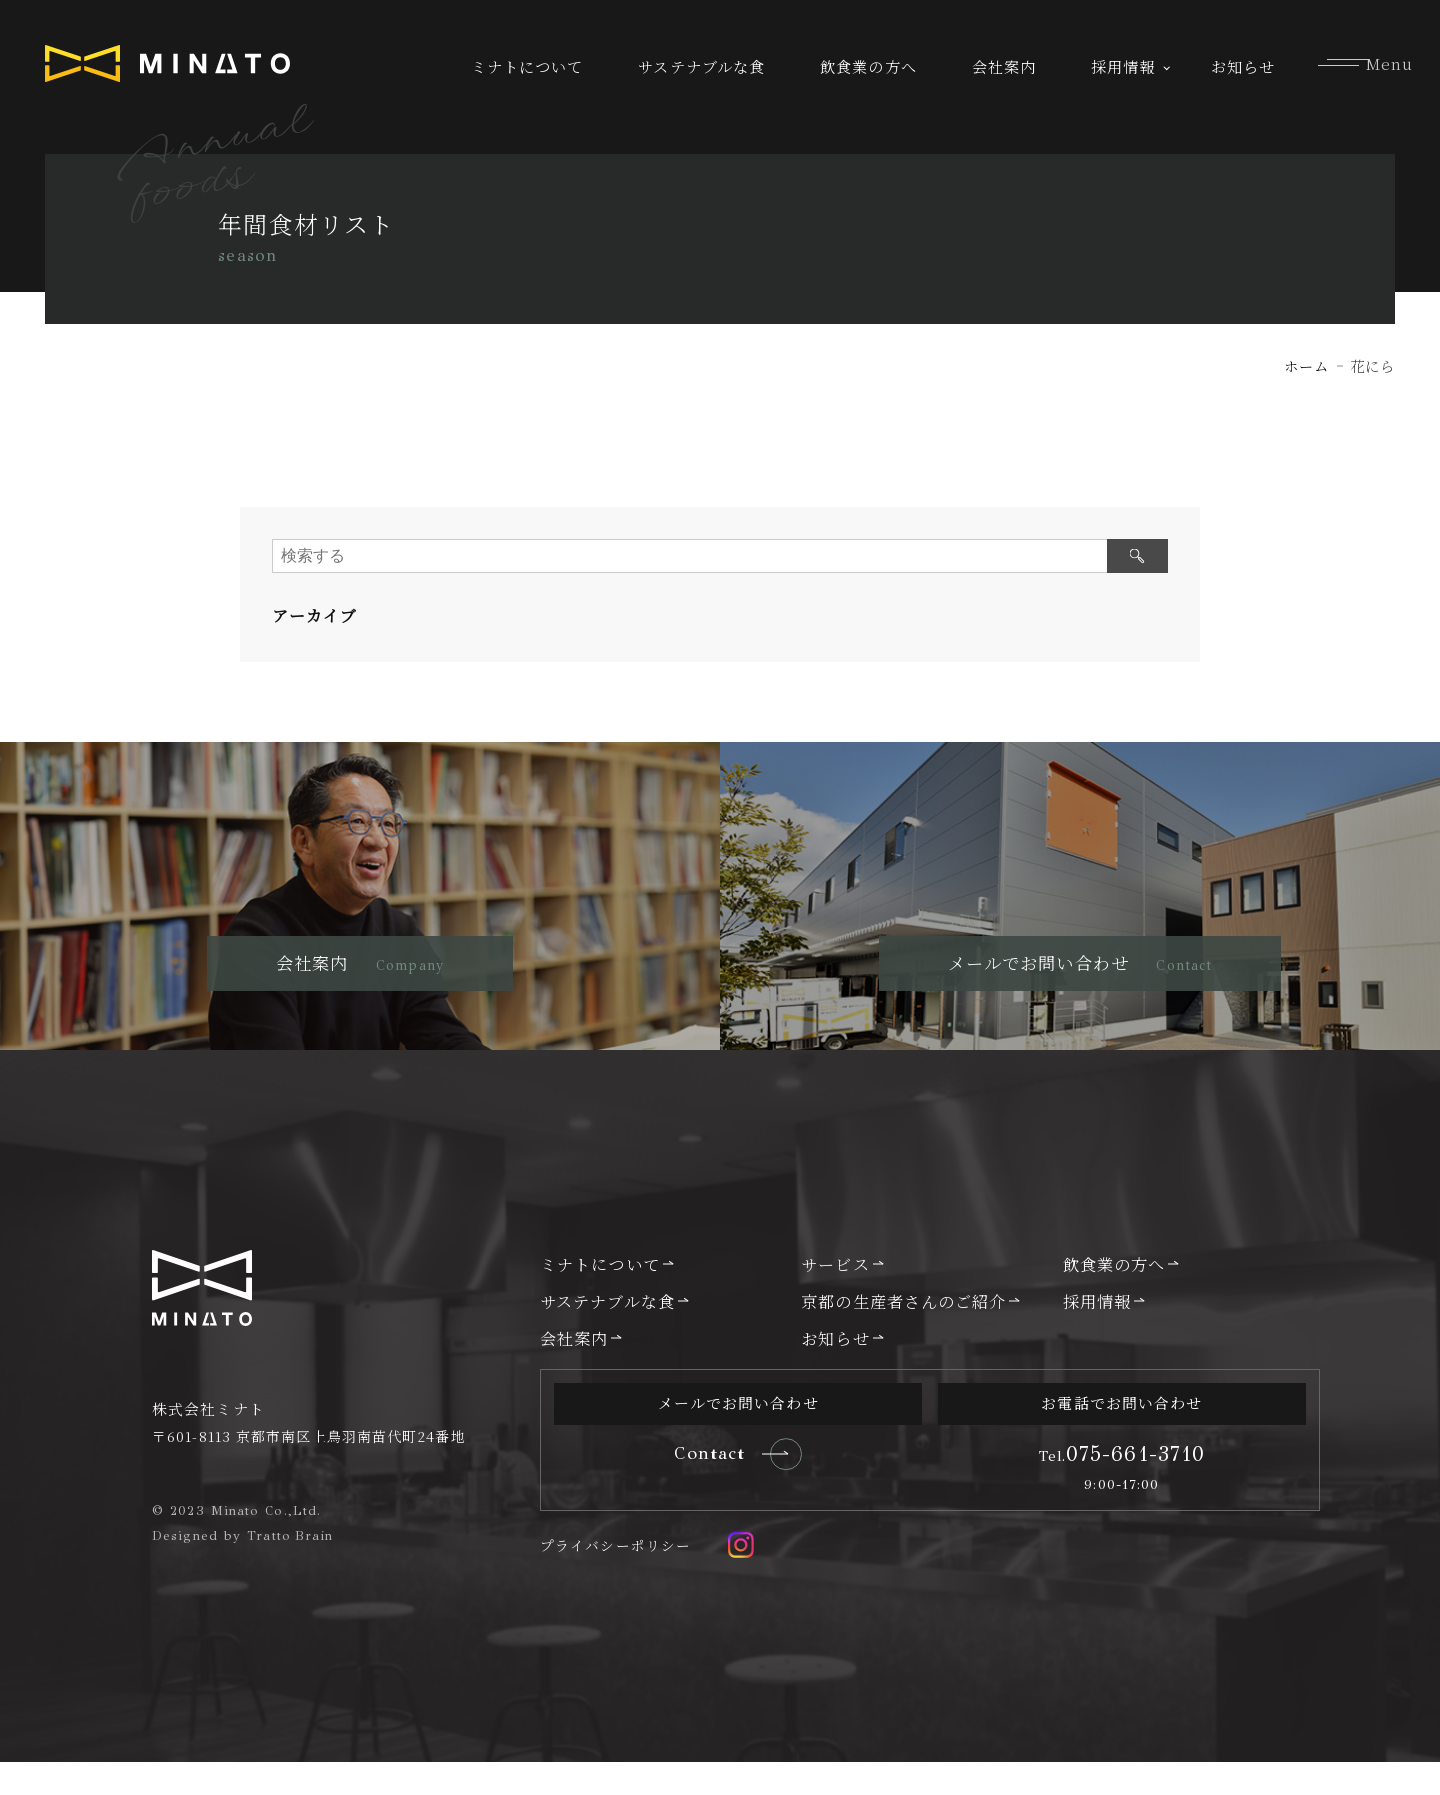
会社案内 (1004, 66)
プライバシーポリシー (615, 1578)
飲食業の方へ (868, 66)
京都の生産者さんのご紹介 (903, 1334)
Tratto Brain (291, 1568)
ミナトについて (527, 66)
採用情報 (1123, 66)
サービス (835, 1297)
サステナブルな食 (701, 66)
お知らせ (1243, 66)
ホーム (1306, 365)
